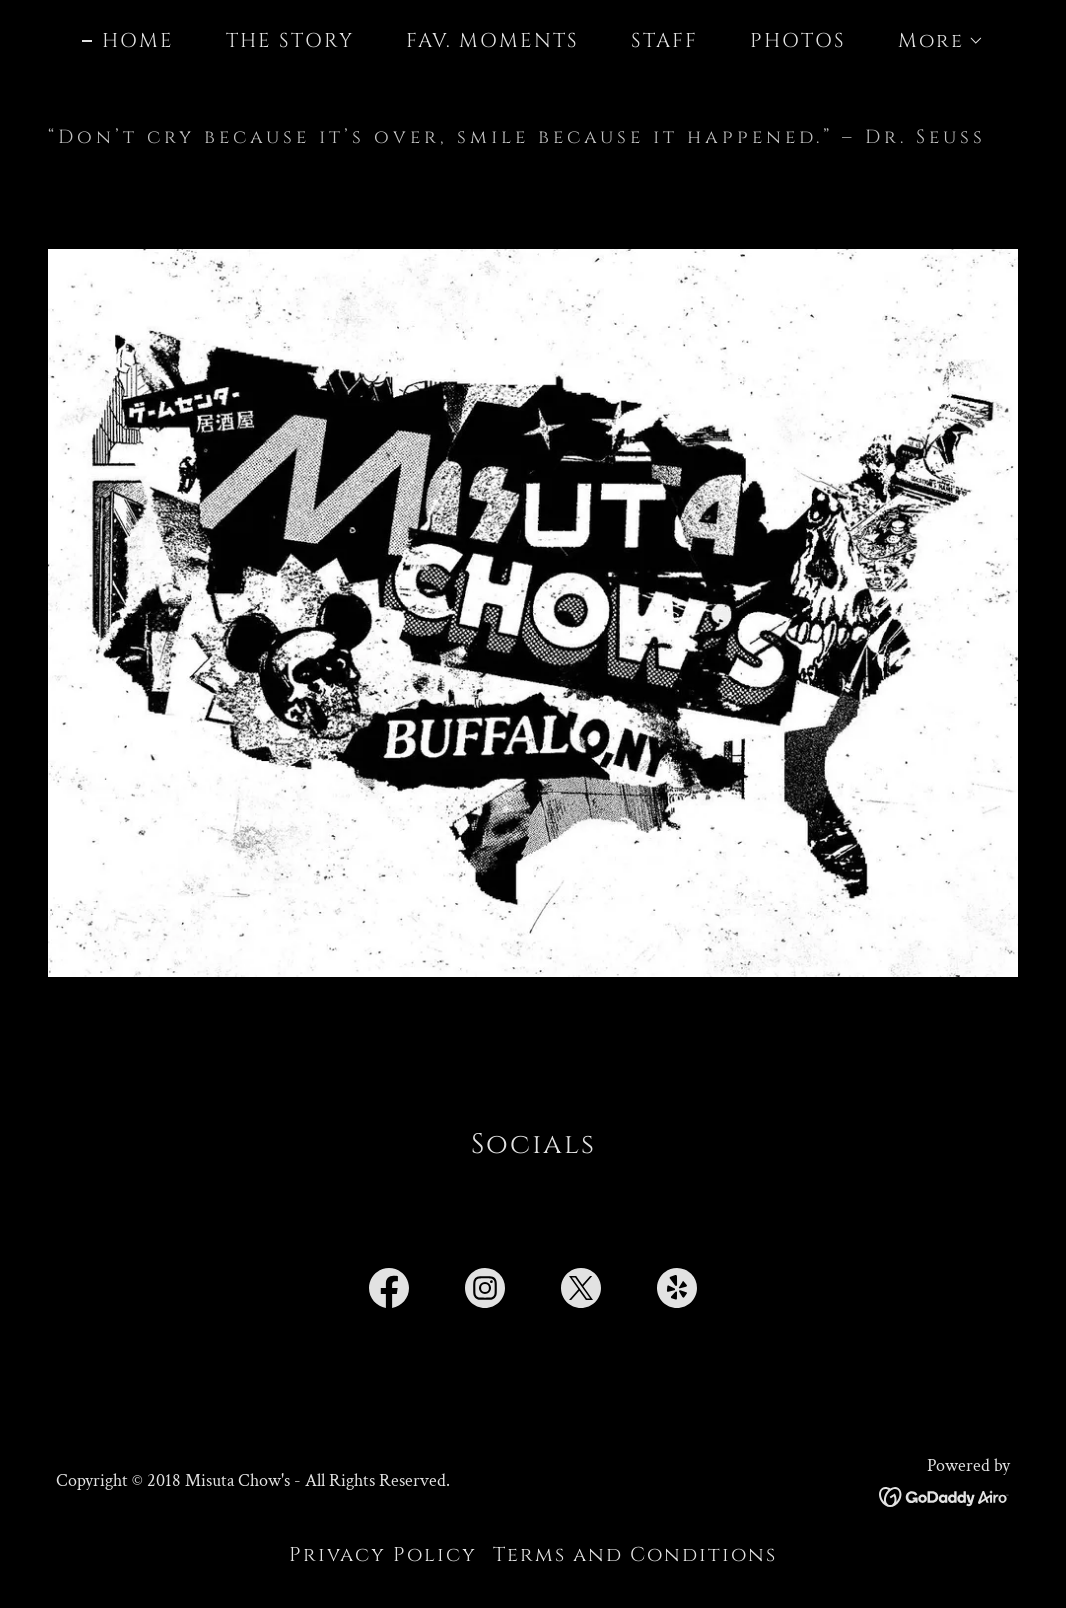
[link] (389, 1292)
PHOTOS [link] (798, 40)
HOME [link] (138, 41)
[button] (931, 41)
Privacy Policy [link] (383, 1554)
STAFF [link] (664, 40)
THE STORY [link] (290, 40)
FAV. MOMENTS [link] (492, 40)
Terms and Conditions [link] (635, 1554)
